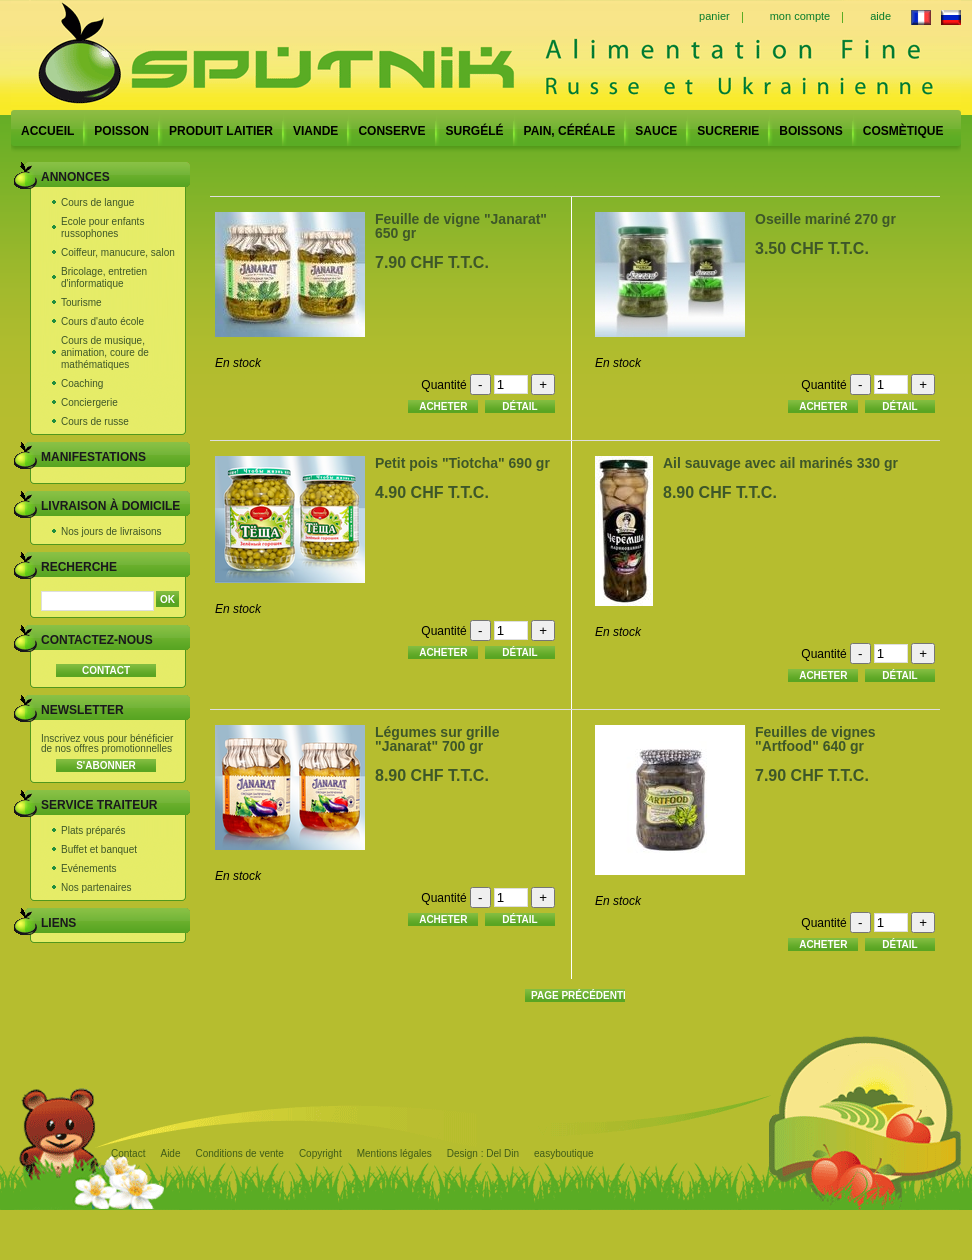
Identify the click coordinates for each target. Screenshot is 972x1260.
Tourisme (81, 302)
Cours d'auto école (102, 321)
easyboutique (564, 1153)
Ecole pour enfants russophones (102, 227)
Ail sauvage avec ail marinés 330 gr (780, 463)
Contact (128, 1153)
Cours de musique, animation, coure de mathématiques (105, 352)
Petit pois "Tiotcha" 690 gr (462, 463)
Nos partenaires (96, 887)
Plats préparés (93, 830)
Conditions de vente (239, 1153)
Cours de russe (95, 421)
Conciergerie (89, 402)
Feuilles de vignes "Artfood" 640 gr (815, 739)
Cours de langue (97, 202)
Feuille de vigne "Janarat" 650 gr (461, 226)
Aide (170, 1153)
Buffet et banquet (99, 849)
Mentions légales (394, 1153)
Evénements (89, 868)
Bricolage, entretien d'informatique (104, 277)
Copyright (320, 1153)
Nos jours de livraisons (111, 531)
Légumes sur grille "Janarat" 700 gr (437, 739)
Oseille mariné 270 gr (825, 219)
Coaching (82, 383)
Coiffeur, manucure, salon (118, 252)
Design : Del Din (483, 1153)
